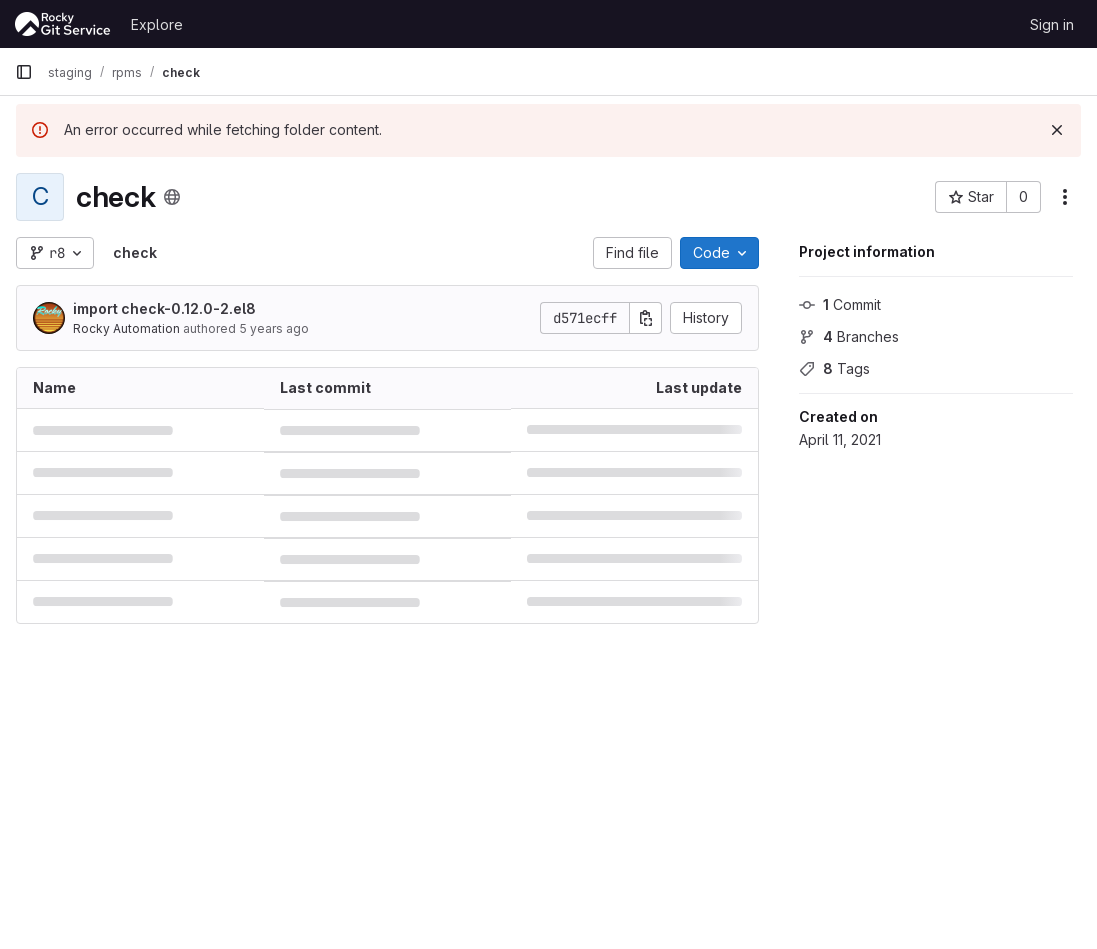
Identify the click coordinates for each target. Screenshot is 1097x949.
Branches (849, 336)
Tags (834, 368)
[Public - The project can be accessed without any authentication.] (172, 197)
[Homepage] (63, 24)
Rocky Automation (126, 328)
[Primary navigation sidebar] (24, 72)
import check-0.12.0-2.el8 (164, 308)
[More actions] (1065, 197)
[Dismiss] (1057, 130)
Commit (840, 304)
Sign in (1052, 24)
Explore (157, 24)
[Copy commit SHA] (646, 318)
